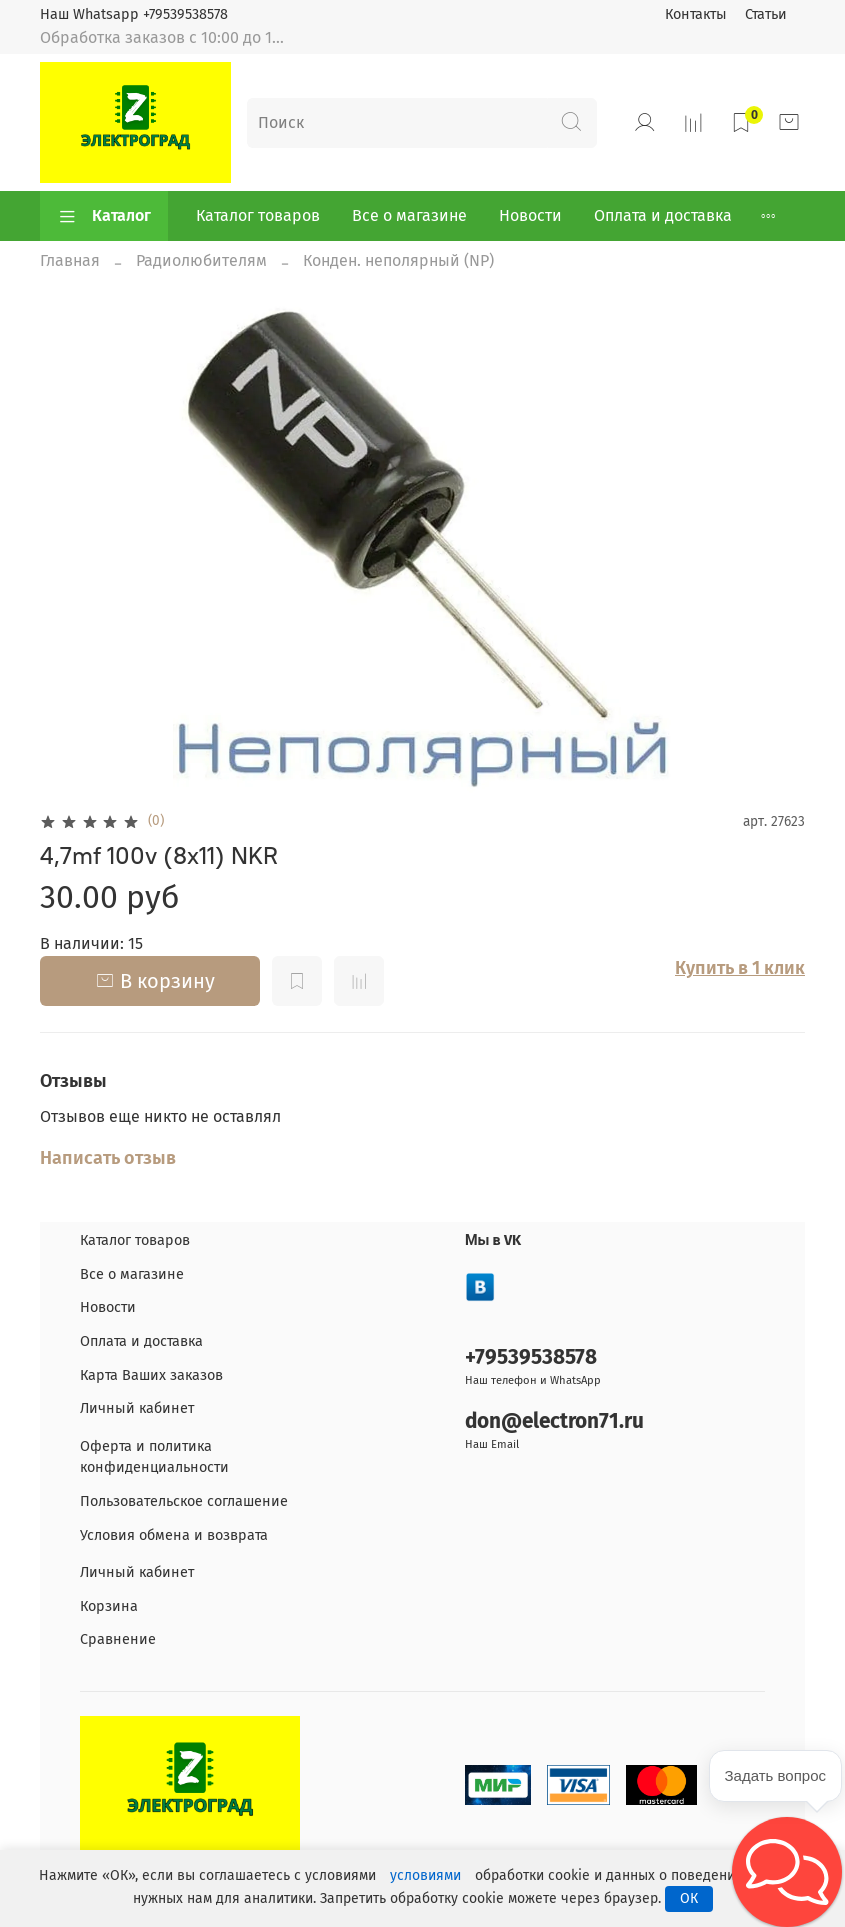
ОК (689, 1898)
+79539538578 (531, 1357)
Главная (70, 260)
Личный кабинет (137, 1408)
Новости (530, 215)
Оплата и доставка (663, 215)
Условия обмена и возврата (174, 1535)
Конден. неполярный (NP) (398, 260)
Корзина (109, 1606)
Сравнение (118, 1639)
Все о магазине (409, 215)
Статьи (766, 14)
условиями (425, 1875)
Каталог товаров (258, 215)
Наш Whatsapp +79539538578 (134, 14)
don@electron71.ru (554, 1421)
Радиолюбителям (201, 260)
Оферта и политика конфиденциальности (154, 1457)
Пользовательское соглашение (184, 1501)
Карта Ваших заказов (151, 1375)
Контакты (696, 14)
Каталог (104, 216)
